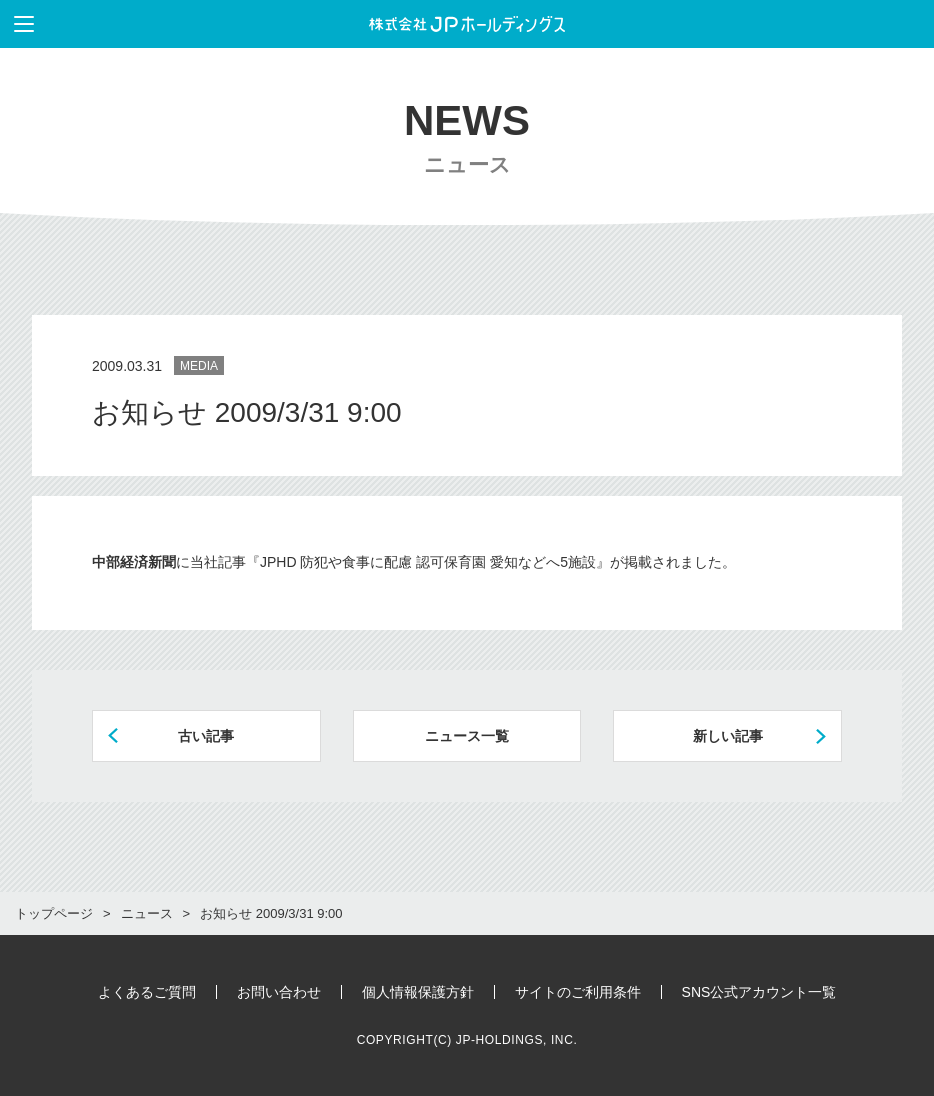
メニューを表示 (17, 24)
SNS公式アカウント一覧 (759, 992)
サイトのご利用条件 (578, 992)
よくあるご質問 (147, 992)
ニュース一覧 (467, 736)
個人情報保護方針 (418, 992)
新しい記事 (728, 736)
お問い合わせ (279, 992)
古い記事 (206, 736)
